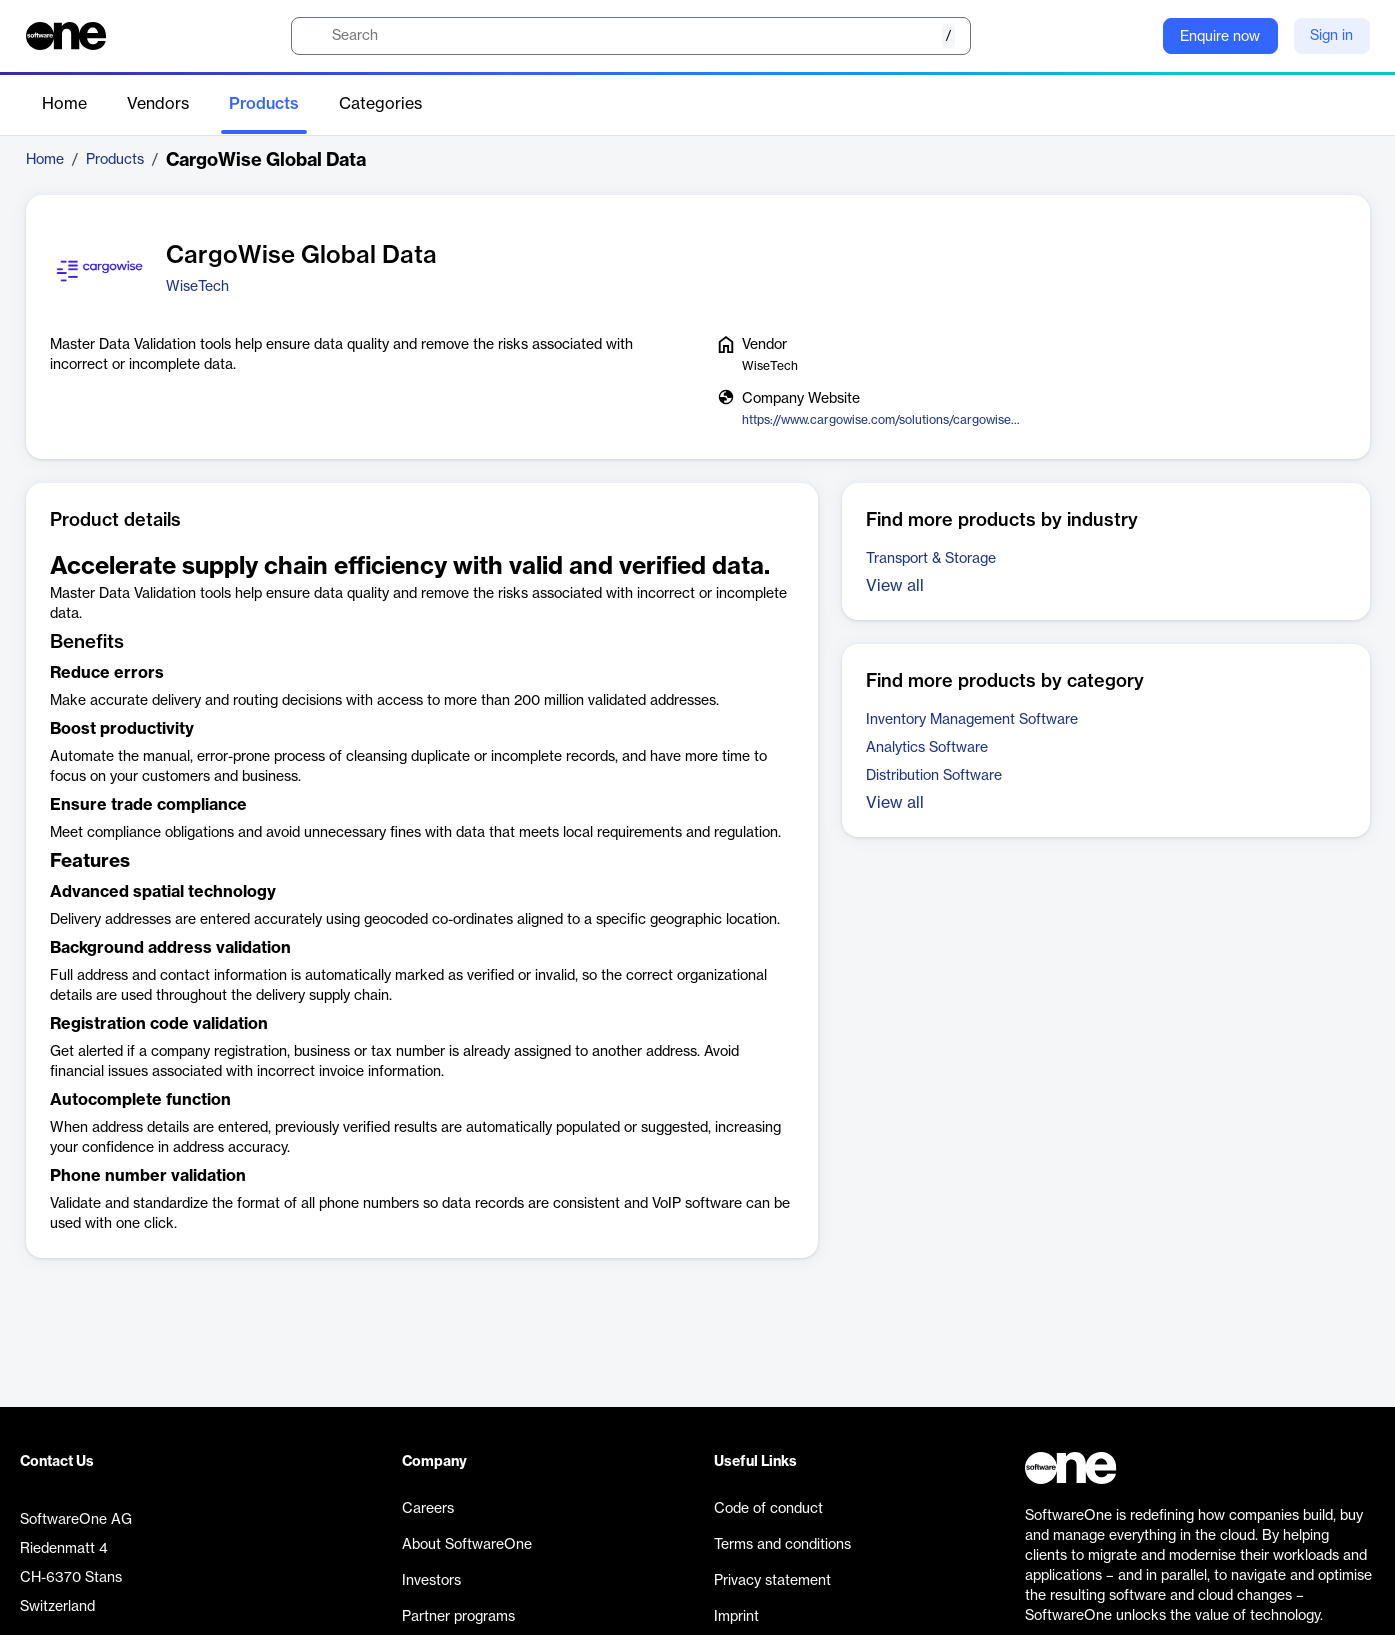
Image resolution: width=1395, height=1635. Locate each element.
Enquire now (1220, 37)
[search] (631, 36)
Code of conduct (768, 1509)
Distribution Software (934, 776)
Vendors (158, 104)
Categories (380, 104)
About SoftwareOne (467, 1545)
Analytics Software (927, 748)
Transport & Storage (931, 559)
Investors (431, 1581)
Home (64, 104)
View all (895, 586)
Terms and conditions (782, 1545)
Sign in (1331, 36)
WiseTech (197, 287)
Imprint (736, 1617)
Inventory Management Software (972, 720)
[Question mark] (1135, 36)
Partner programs (458, 1617)
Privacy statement (772, 1581)
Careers (428, 1509)
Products (264, 104)
